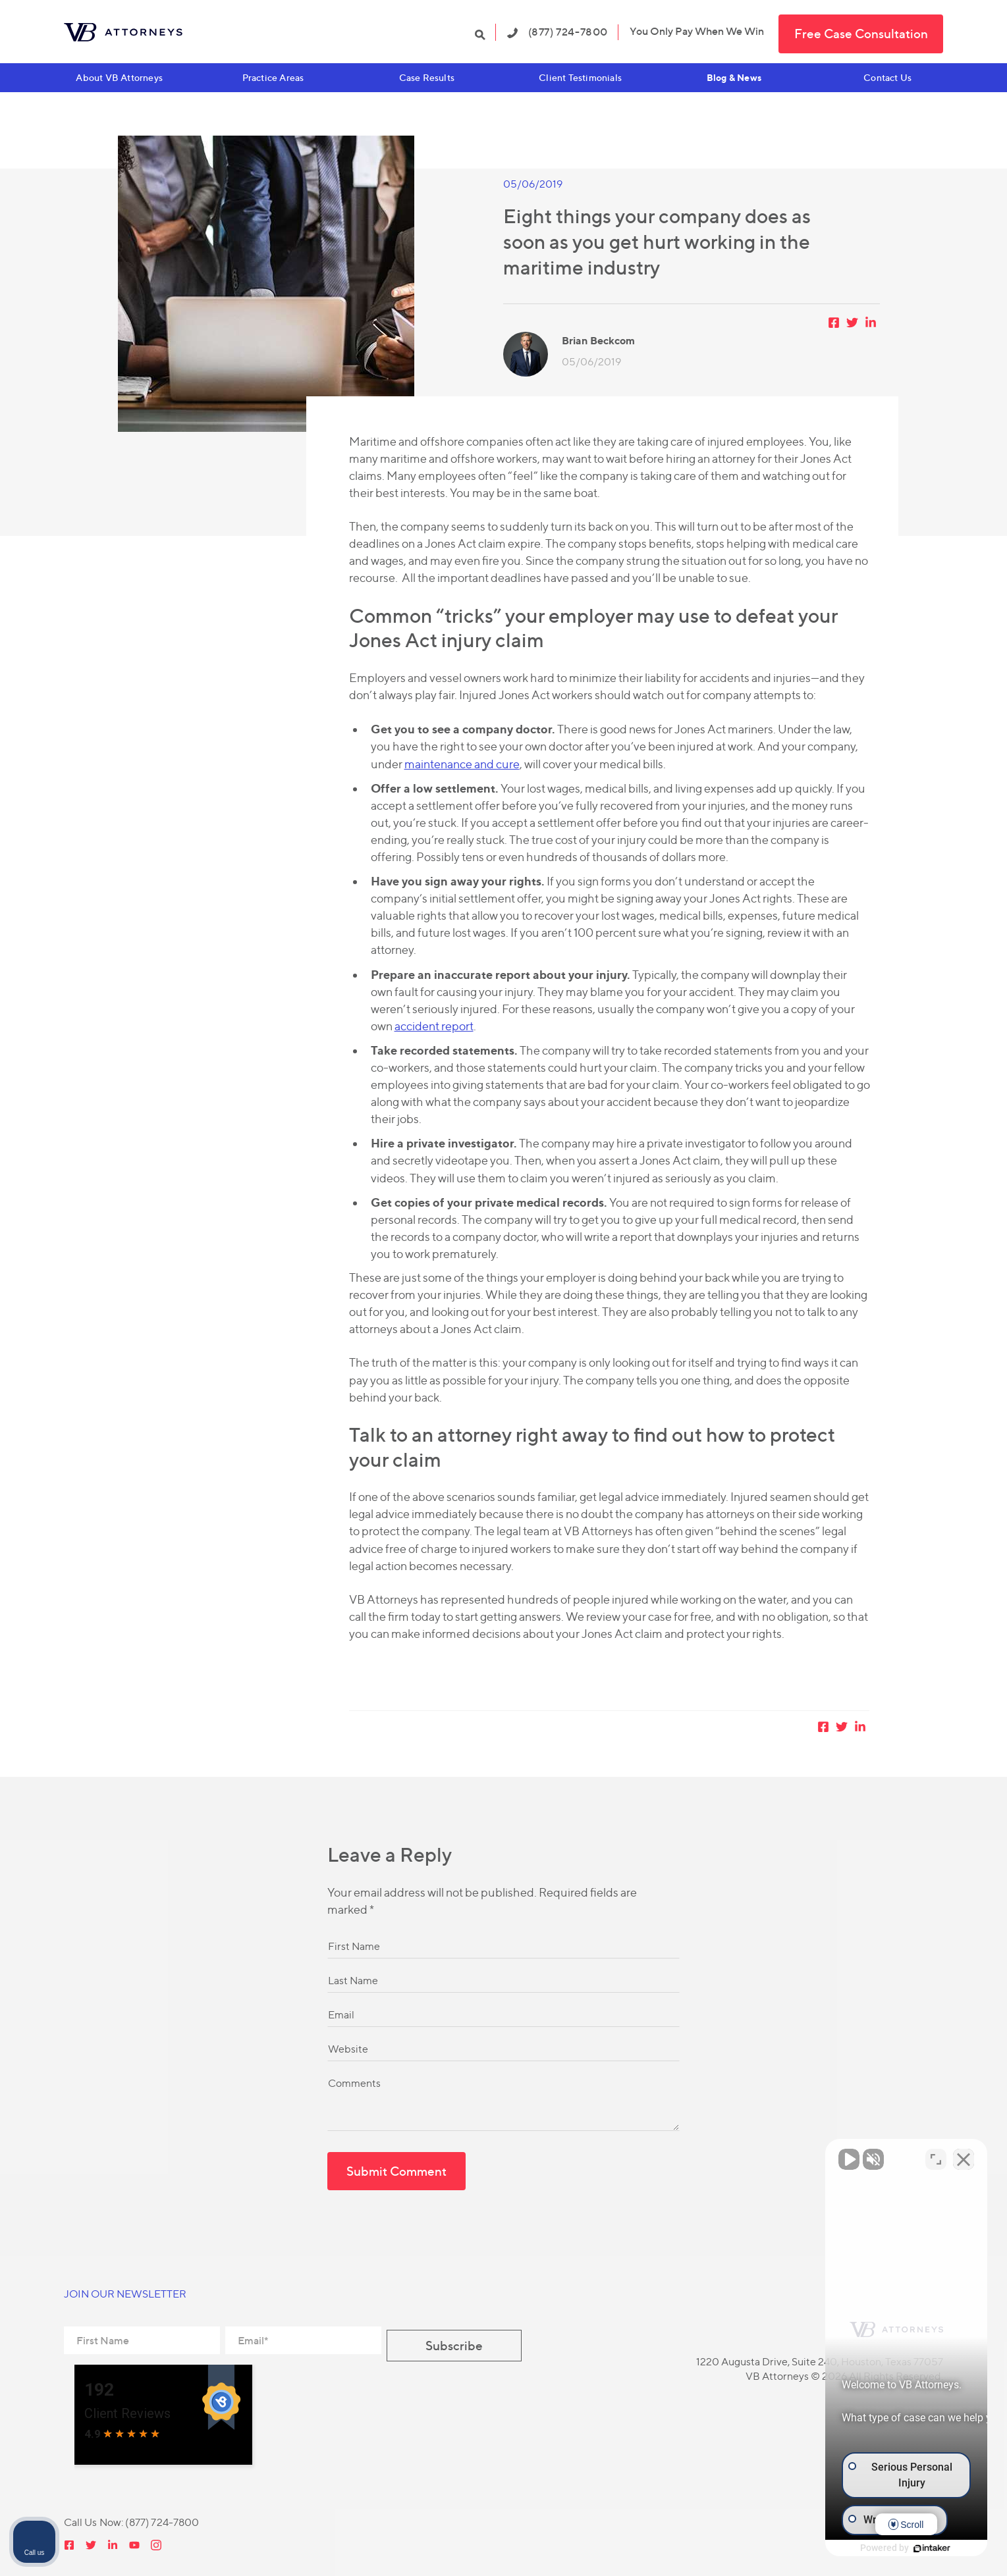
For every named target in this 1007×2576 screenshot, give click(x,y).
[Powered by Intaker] (895, 2548)
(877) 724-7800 (557, 31)
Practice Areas (273, 77)
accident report (434, 1026)
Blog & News (734, 77)
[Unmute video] (773, 2155)
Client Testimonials (580, 77)
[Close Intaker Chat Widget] (963, 2155)
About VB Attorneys (119, 77)
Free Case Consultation (861, 33)
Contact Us (887, 77)
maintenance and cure (462, 764)
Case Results (426, 77)
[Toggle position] (935, 2155)
